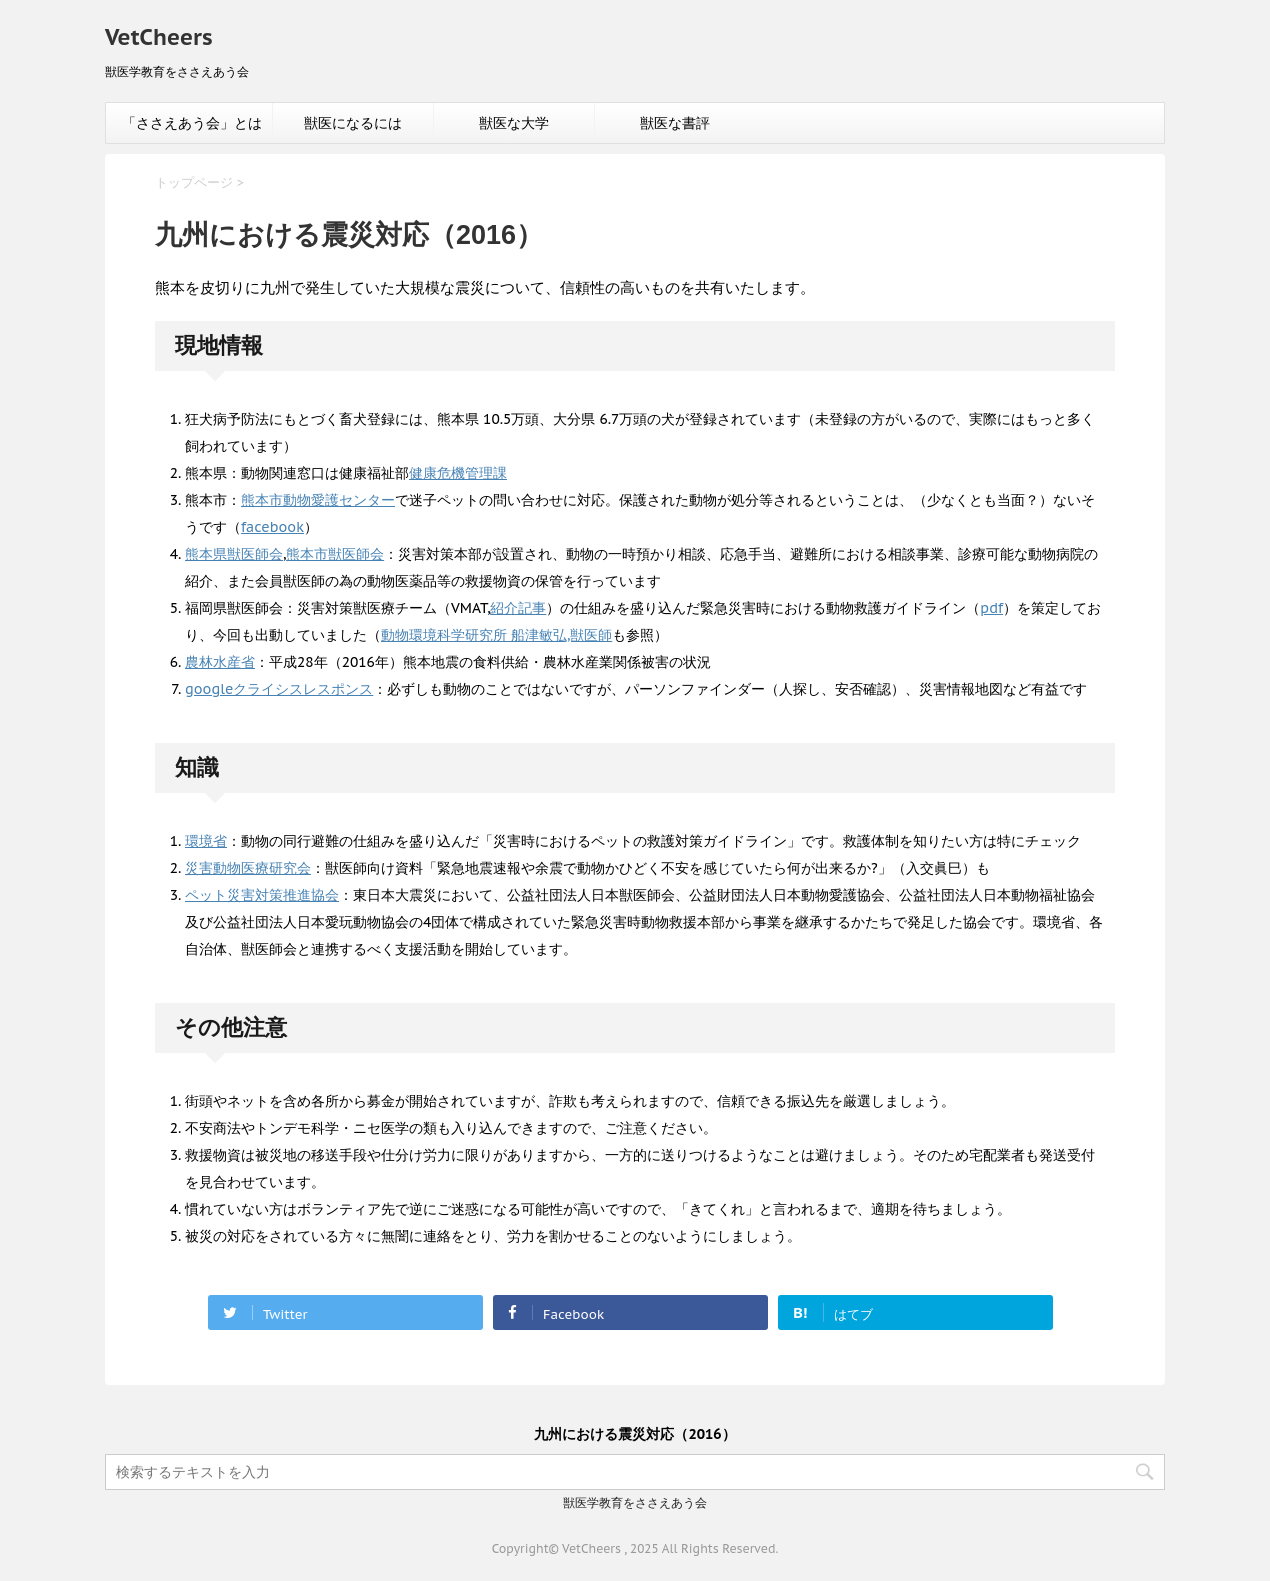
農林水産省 (220, 662)
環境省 (206, 841)
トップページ (194, 182)
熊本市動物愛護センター (318, 500)
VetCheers (159, 37)
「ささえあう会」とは (192, 123)
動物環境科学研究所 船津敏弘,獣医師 (496, 635)
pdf (991, 608)
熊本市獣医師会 (335, 554)
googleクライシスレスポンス (279, 689)
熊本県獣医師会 (234, 554)
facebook (272, 527)
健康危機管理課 (458, 473)
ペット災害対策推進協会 (262, 895)
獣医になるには (353, 123)
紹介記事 (518, 608)
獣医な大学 (514, 123)
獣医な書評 (675, 123)
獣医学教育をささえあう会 (635, 1502)
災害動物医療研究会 (248, 868)
